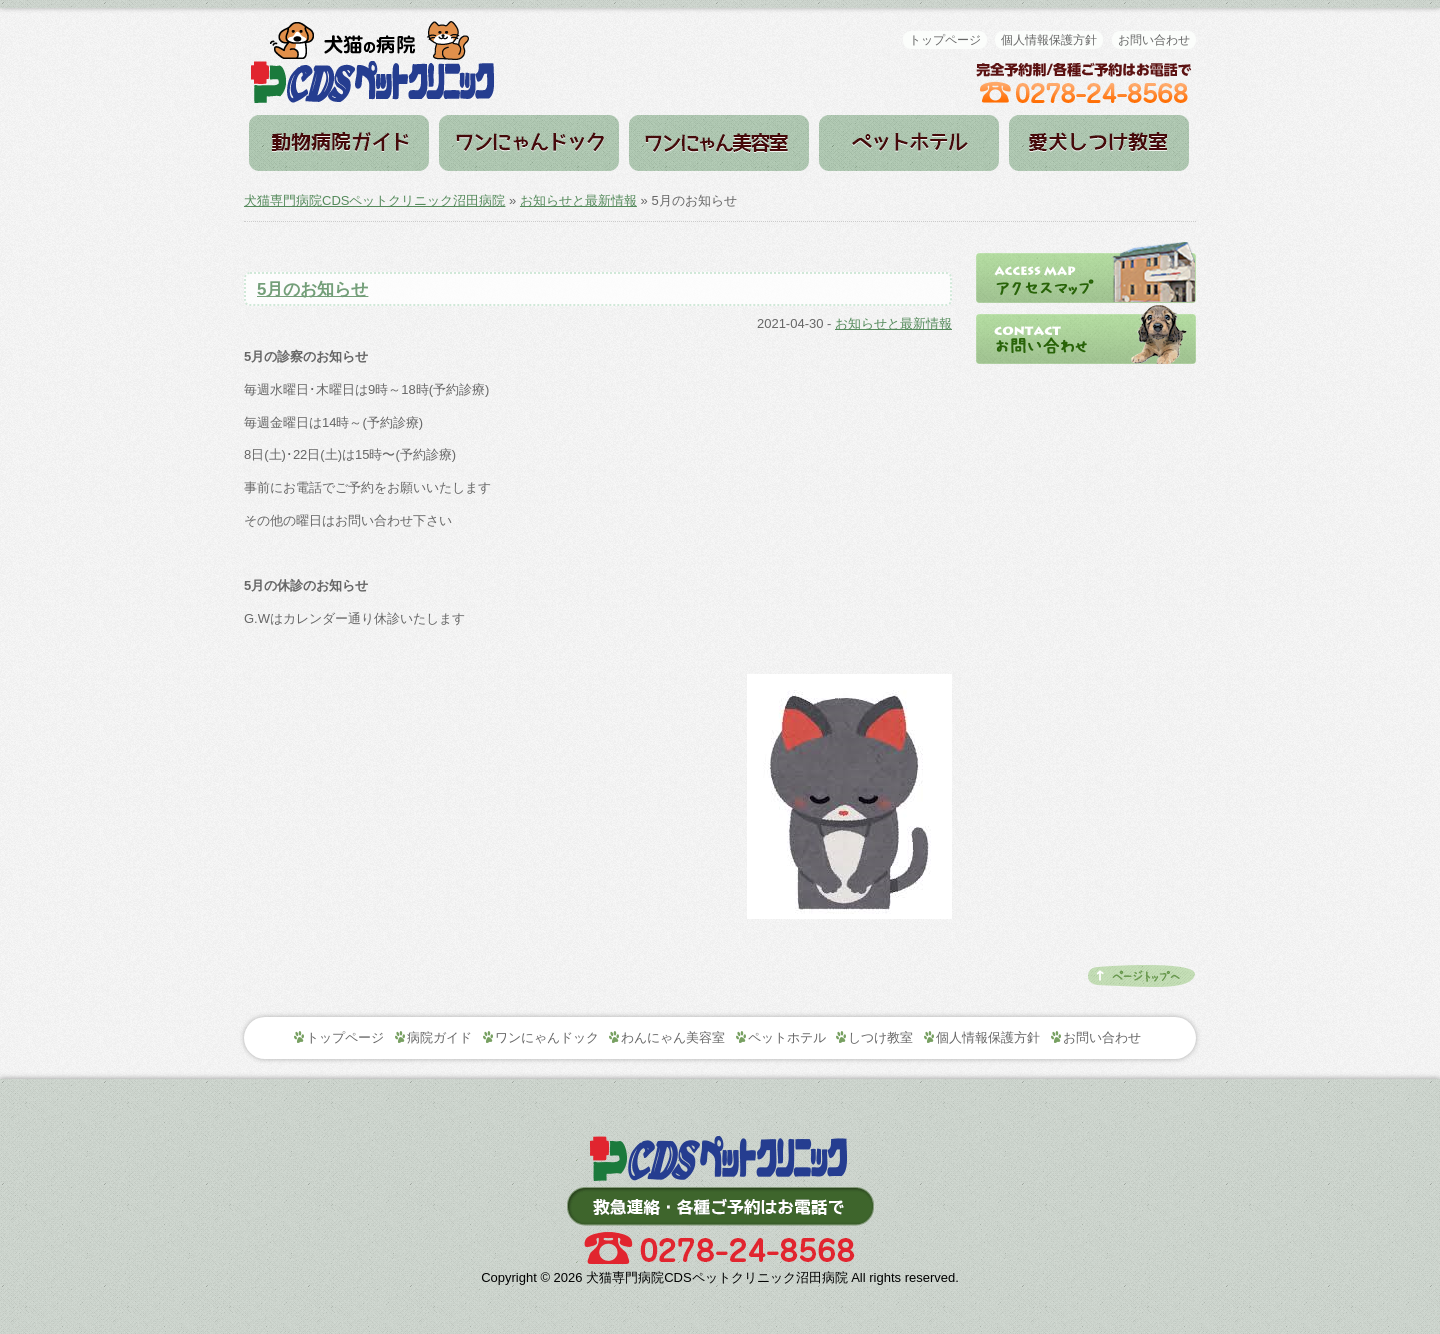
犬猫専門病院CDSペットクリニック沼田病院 (374, 200)
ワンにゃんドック (529, 143)
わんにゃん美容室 (673, 1037)
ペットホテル (909, 143)
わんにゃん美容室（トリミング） (719, 143)
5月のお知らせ (312, 289)
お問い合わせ (1154, 40)
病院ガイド (339, 143)
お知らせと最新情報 (578, 200)
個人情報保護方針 (1049, 40)
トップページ (945, 40)
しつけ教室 (1099, 143)
